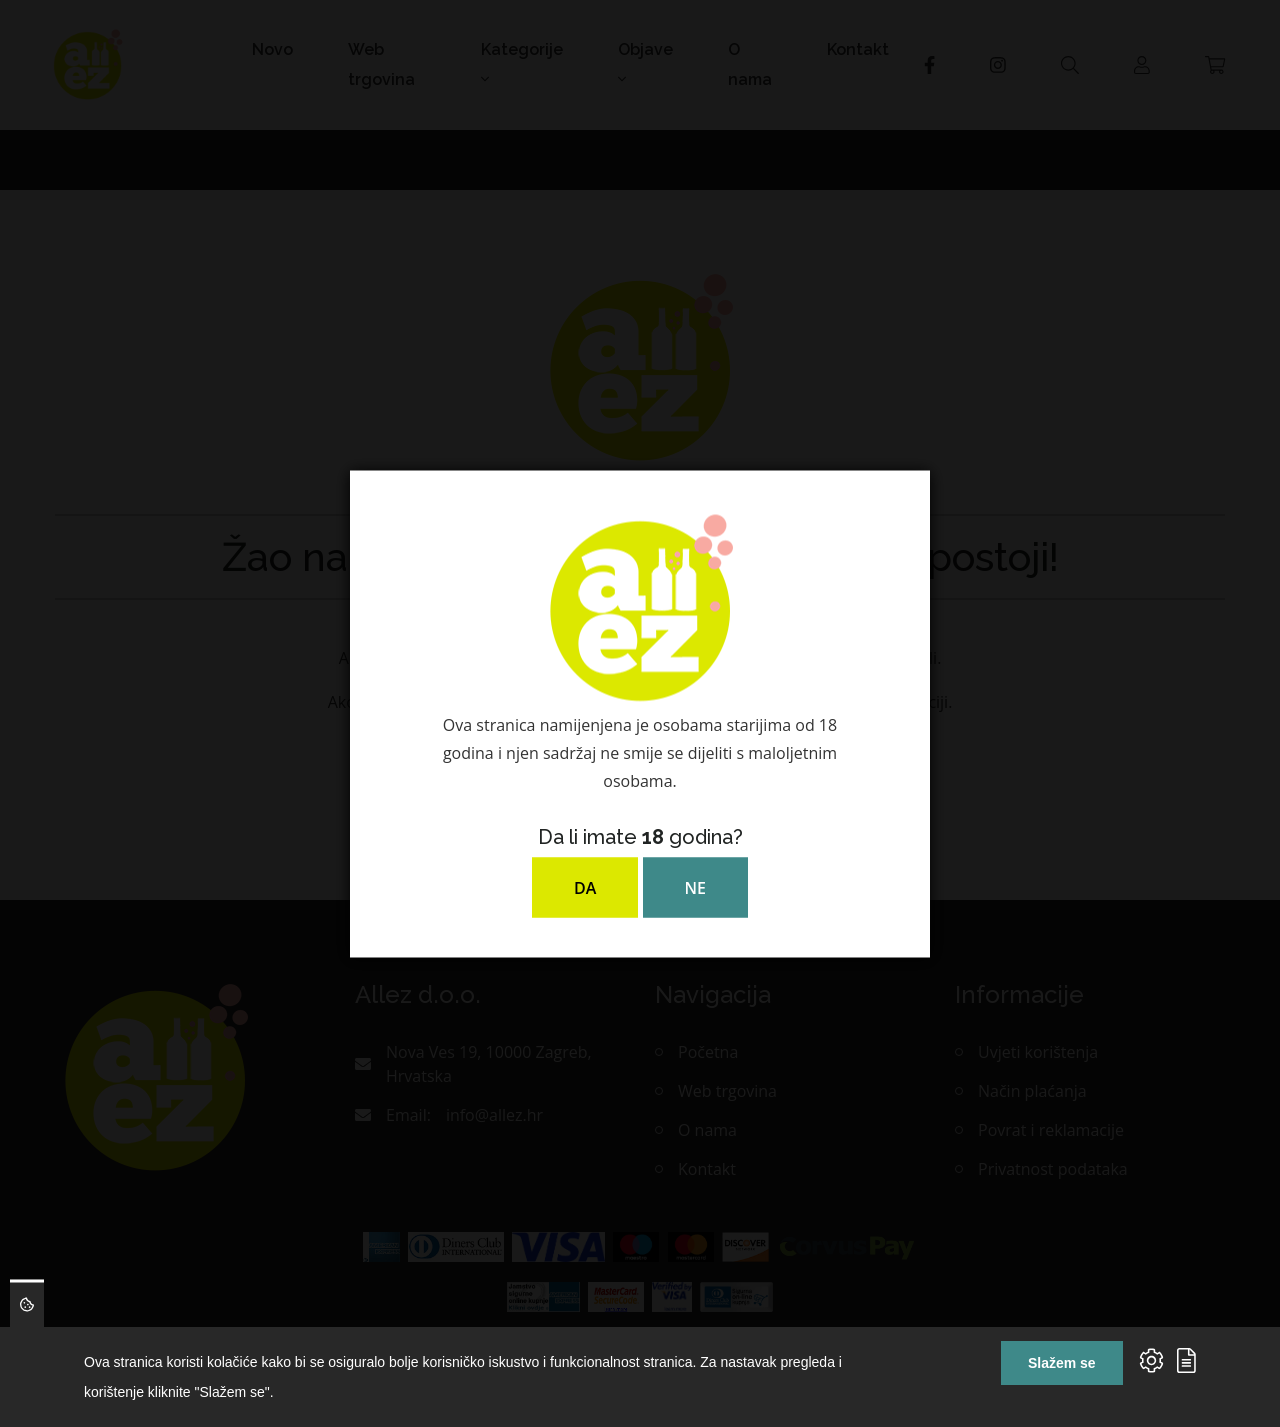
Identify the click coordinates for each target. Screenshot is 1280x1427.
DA (585, 887)
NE (695, 887)
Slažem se (1061, 1361)
